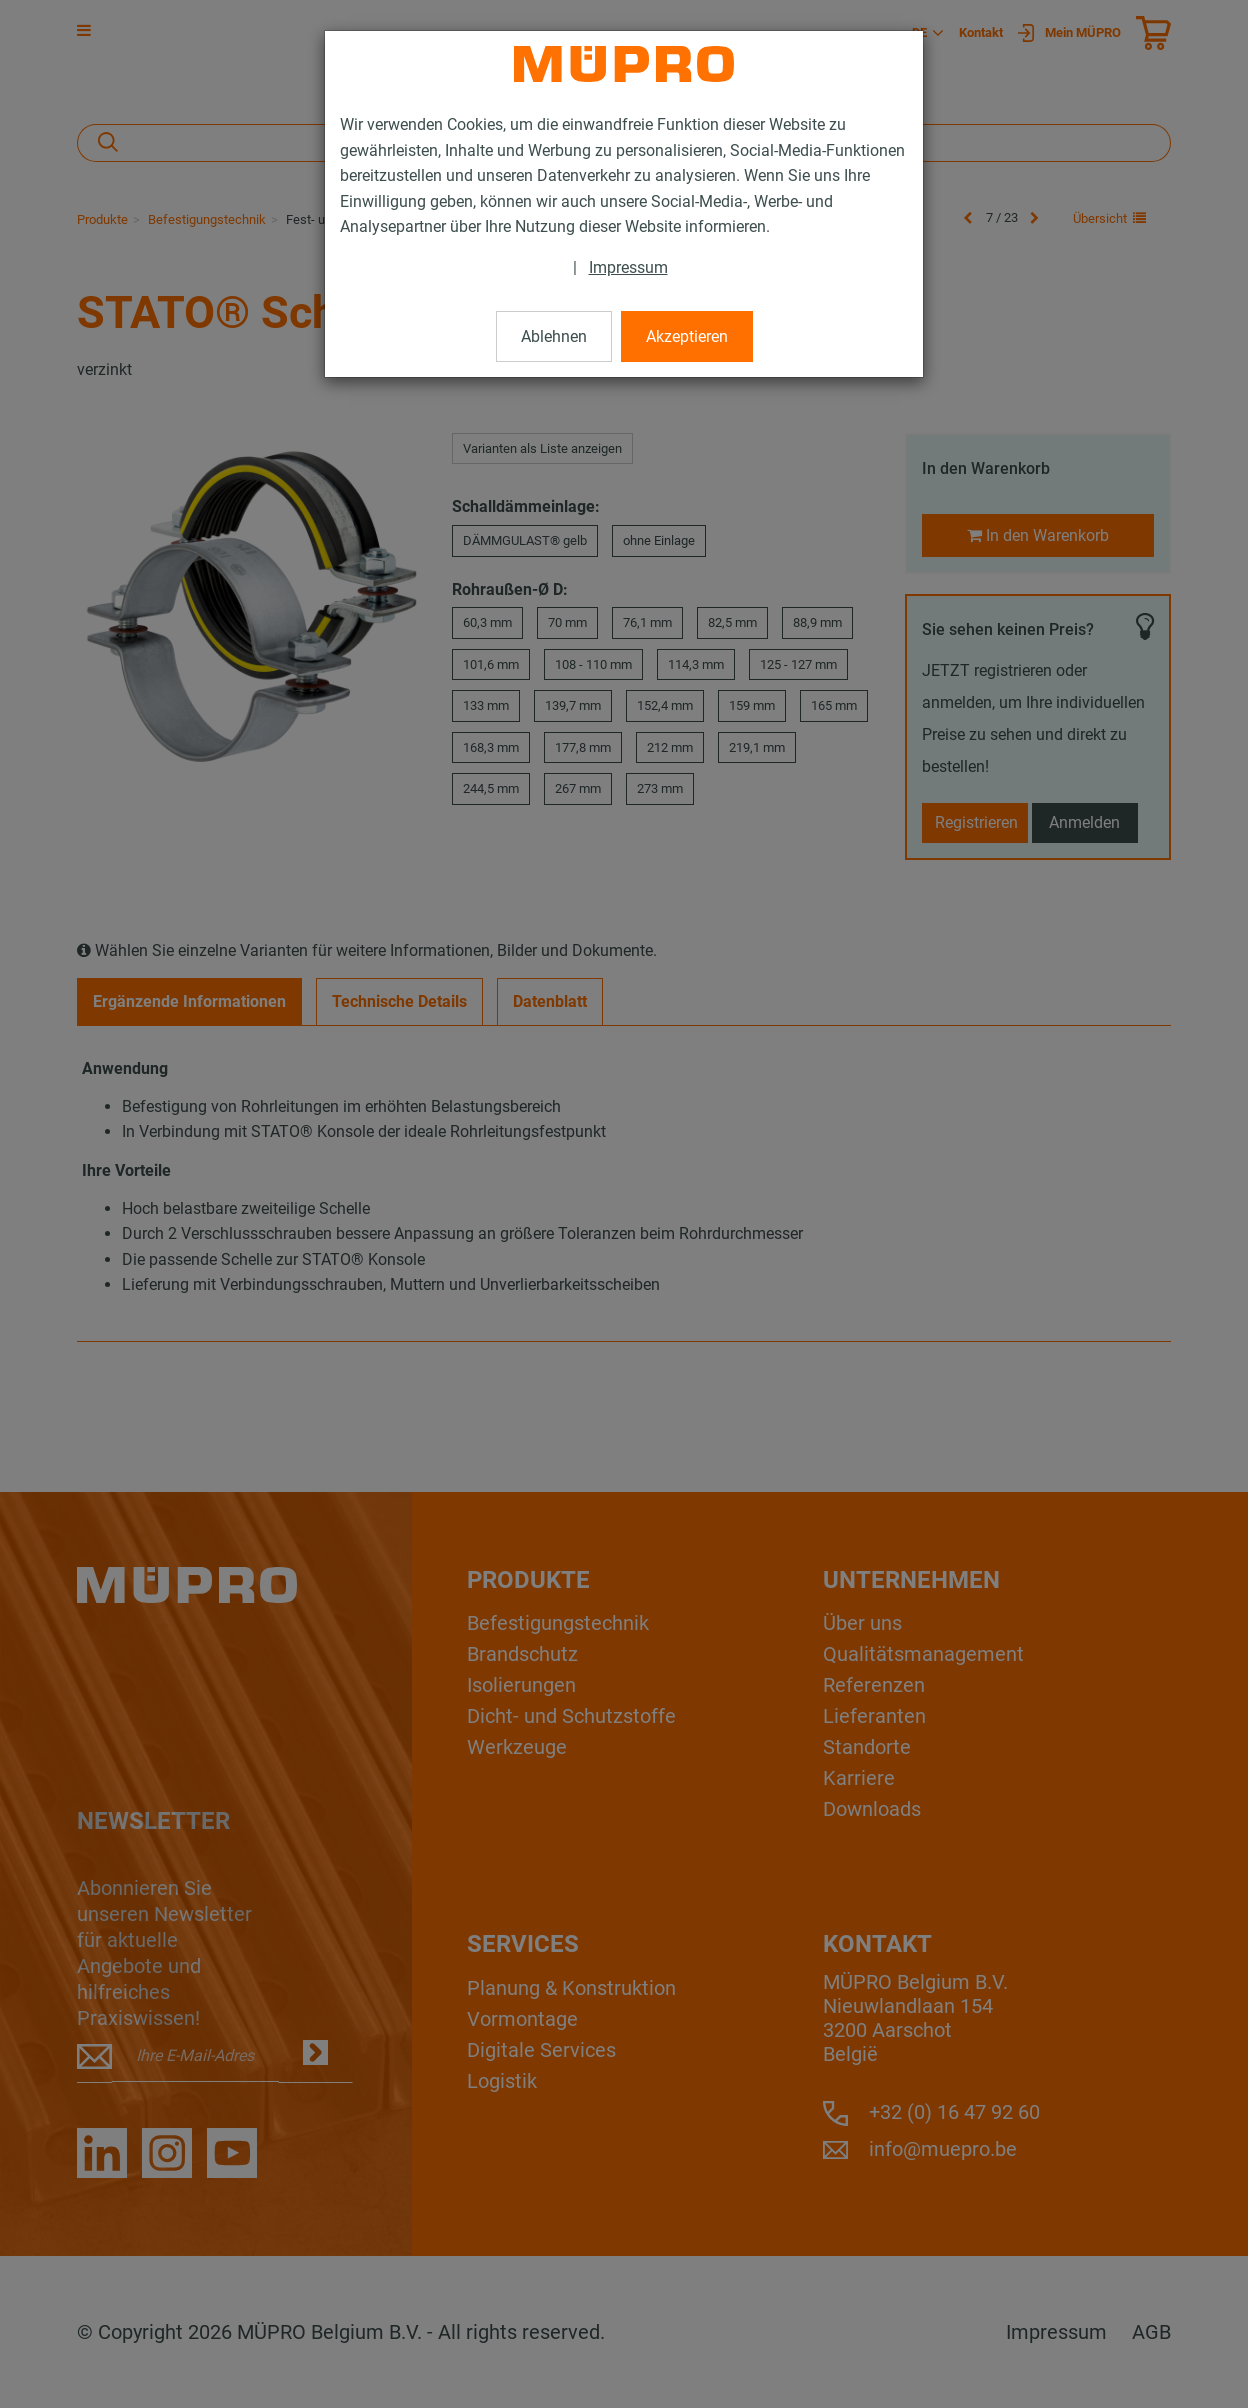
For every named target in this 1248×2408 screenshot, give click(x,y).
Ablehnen (554, 336)
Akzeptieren (687, 336)
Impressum (628, 267)
